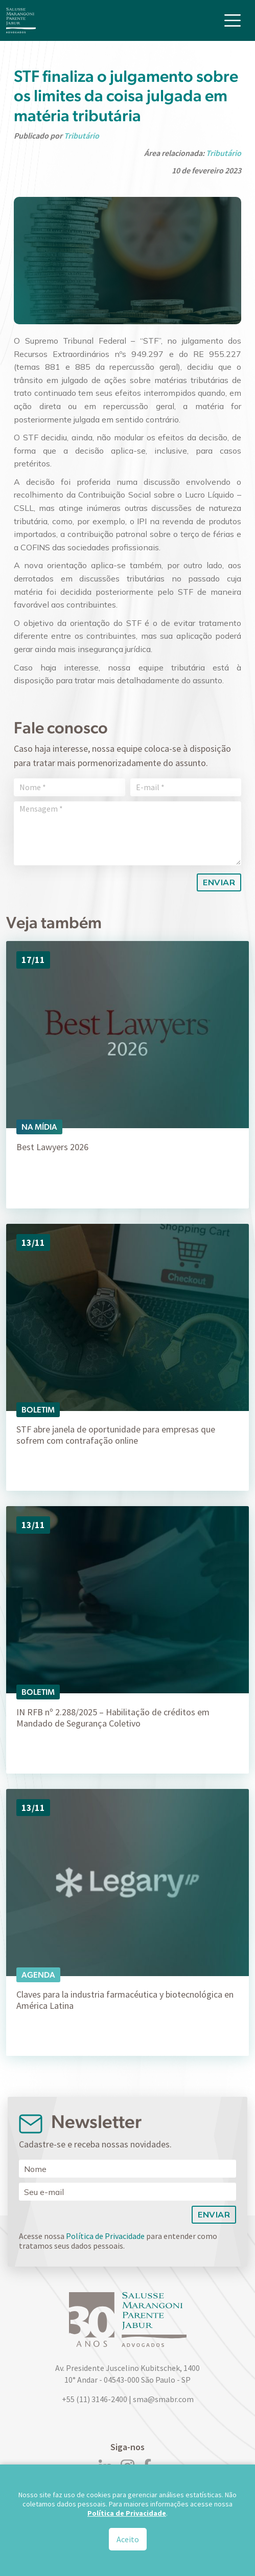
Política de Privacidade (105, 2236)
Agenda (38, 1975)
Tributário (81, 135)
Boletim (38, 1410)
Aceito (128, 2539)
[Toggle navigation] (232, 20)
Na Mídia (39, 1127)
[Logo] (21, 20)
